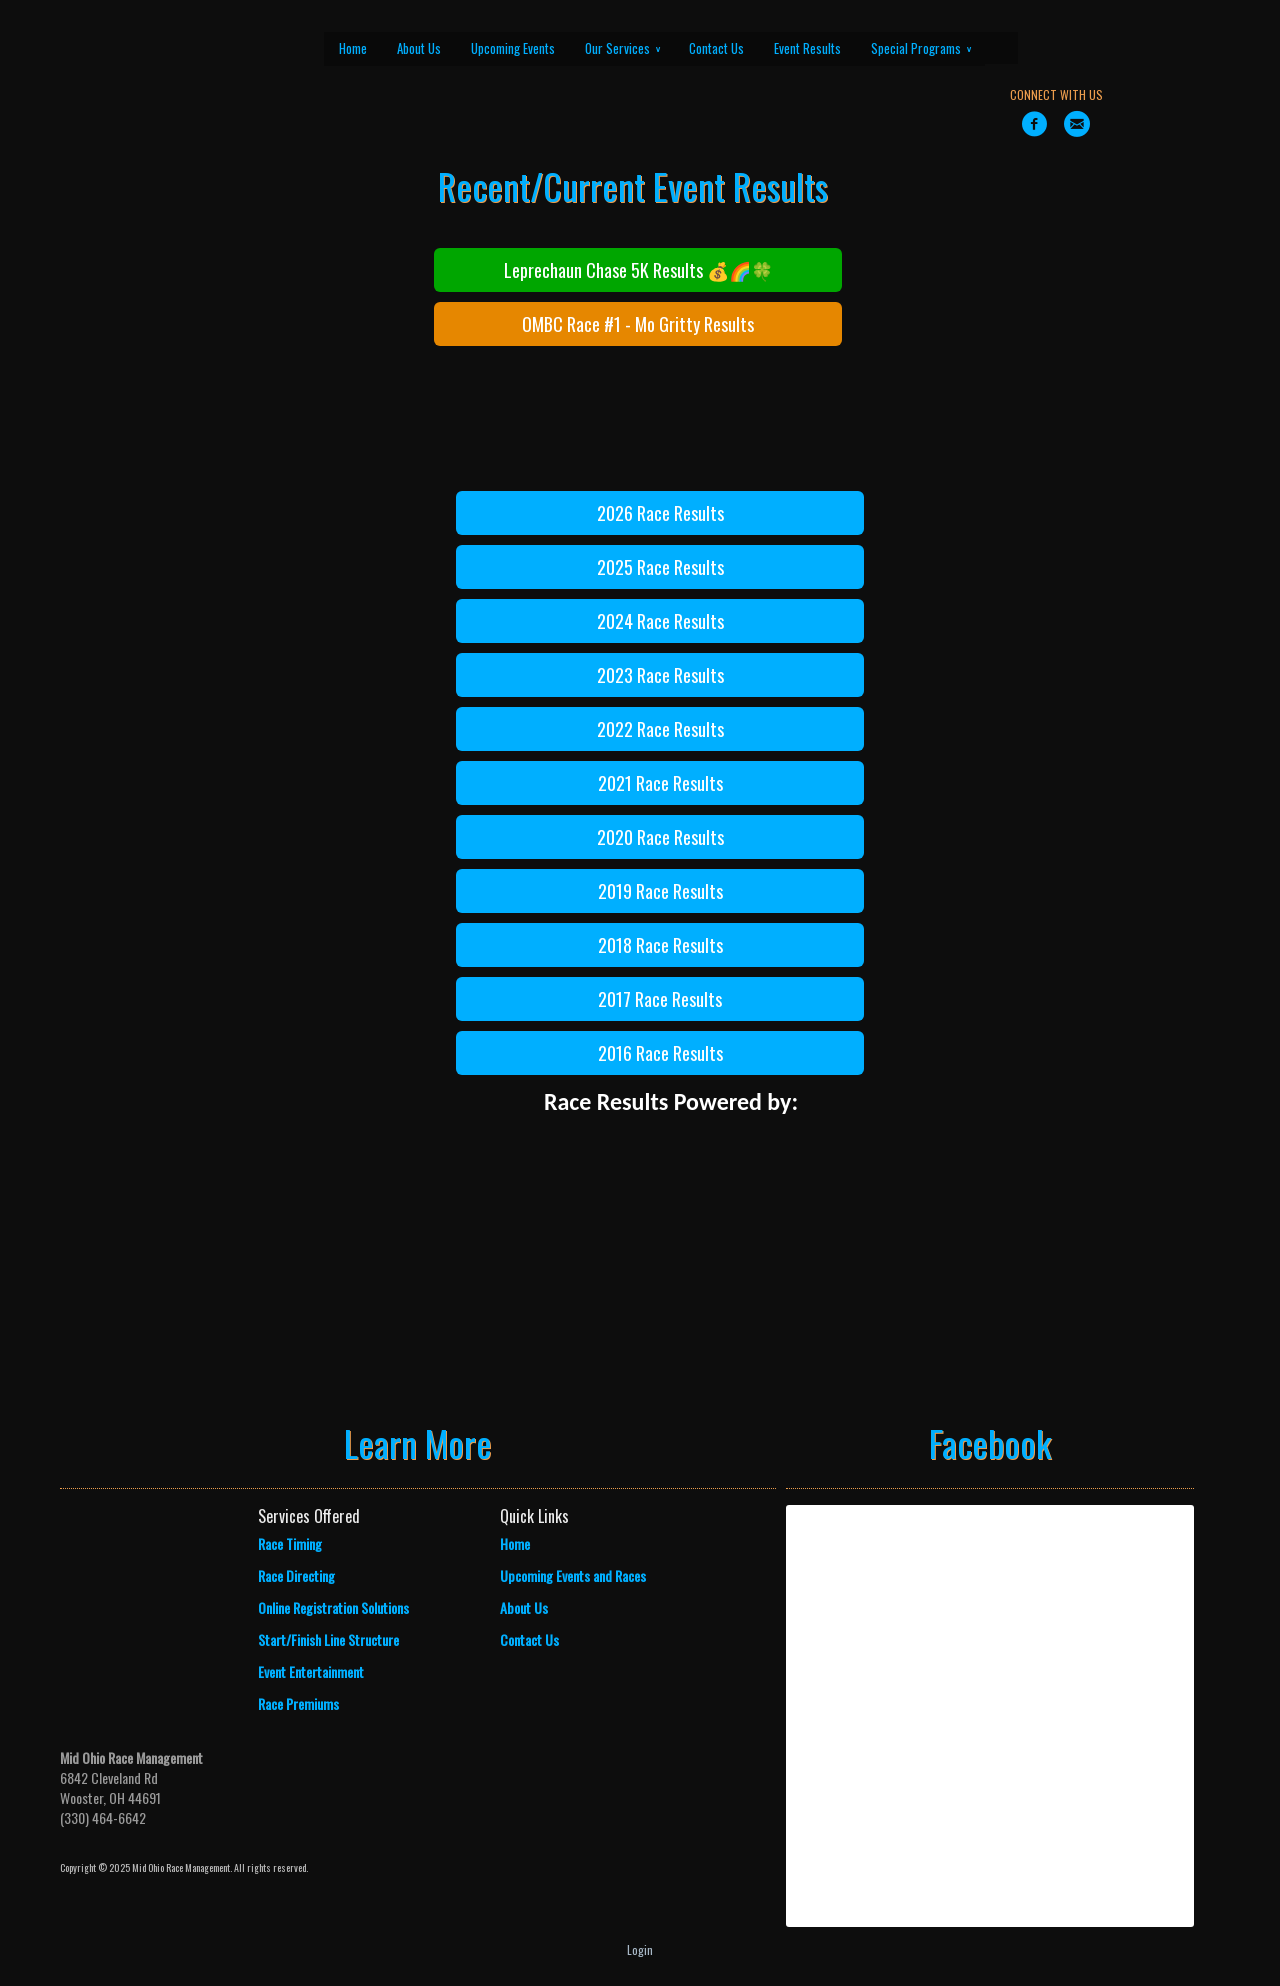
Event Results (807, 48)
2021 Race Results (660, 783)
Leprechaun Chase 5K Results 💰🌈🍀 (638, 270)
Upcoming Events (513, 48)
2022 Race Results (660, 729)
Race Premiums (298, 1703)
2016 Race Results (660, 1053)
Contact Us (716, 48)
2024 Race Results (660, 621)
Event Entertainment (311, 1671)
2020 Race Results (660, 837)
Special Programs (921, 48)
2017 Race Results (660, 999)
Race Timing (290, 1543)
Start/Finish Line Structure (328, 1639)
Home (353, 48)
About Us (419, 48)
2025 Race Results (660, 567)
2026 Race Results (660, 513)
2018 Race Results (660, 945)
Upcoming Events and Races (573, 1575)
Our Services (623, 48)
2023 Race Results (660, 675)
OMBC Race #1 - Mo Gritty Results (638, 324)
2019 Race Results (660, 891)
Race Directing (296, 1575)
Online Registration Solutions (333, 1607)
